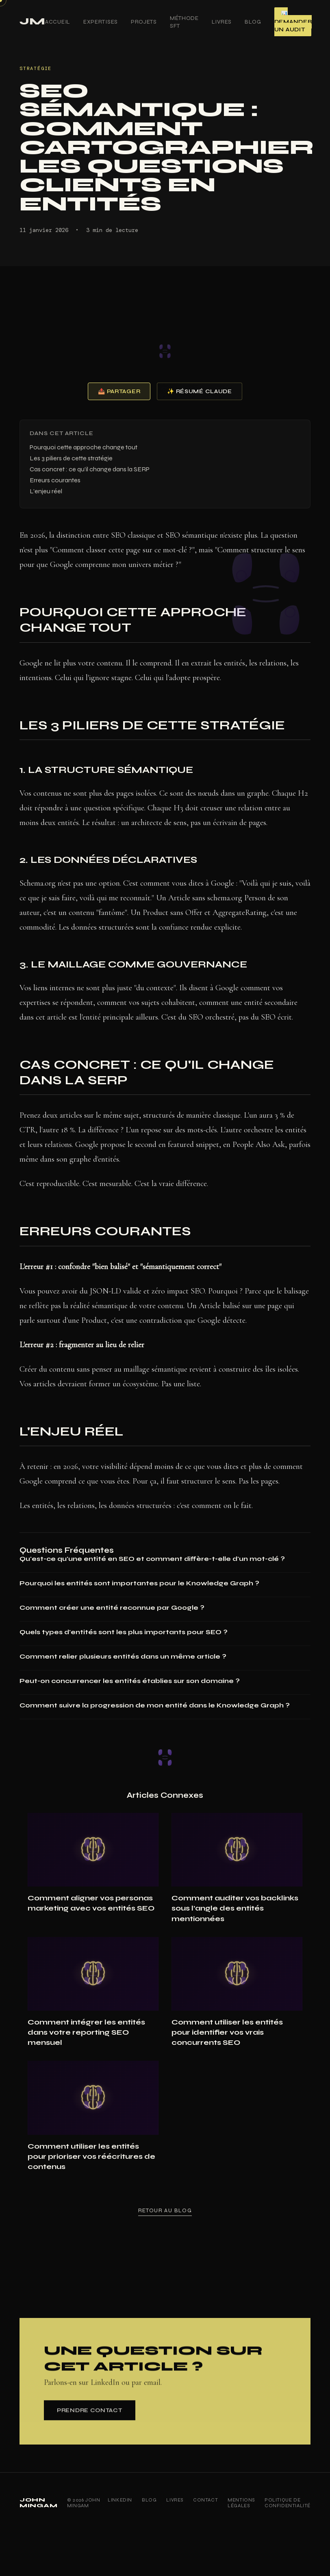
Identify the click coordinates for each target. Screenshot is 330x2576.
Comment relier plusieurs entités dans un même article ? (123, 1656)
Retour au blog (165, 2214)
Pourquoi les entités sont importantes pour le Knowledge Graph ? (139, 1583)
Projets (144, 21)
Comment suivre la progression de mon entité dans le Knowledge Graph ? (155, 1705)
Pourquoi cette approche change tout (83, 447)
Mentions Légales (241, 2502)
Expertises (100, 21)
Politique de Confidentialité (287, 2502)
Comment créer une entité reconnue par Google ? (112, 1607)
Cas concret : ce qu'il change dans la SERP (90, 469)
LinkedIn (120, 2500)
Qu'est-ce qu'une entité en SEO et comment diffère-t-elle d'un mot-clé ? (152, 1559)
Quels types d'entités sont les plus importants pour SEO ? (124, 1632)
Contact (205, 2500)
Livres (222, 21)
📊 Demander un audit (293, 22)
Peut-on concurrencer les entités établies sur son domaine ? (130, 1681)
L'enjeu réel (46, 491)
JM (32, 21)
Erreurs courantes (55, 480)
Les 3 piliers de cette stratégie (71, 458)
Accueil (57, 21)
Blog (253, 21)
